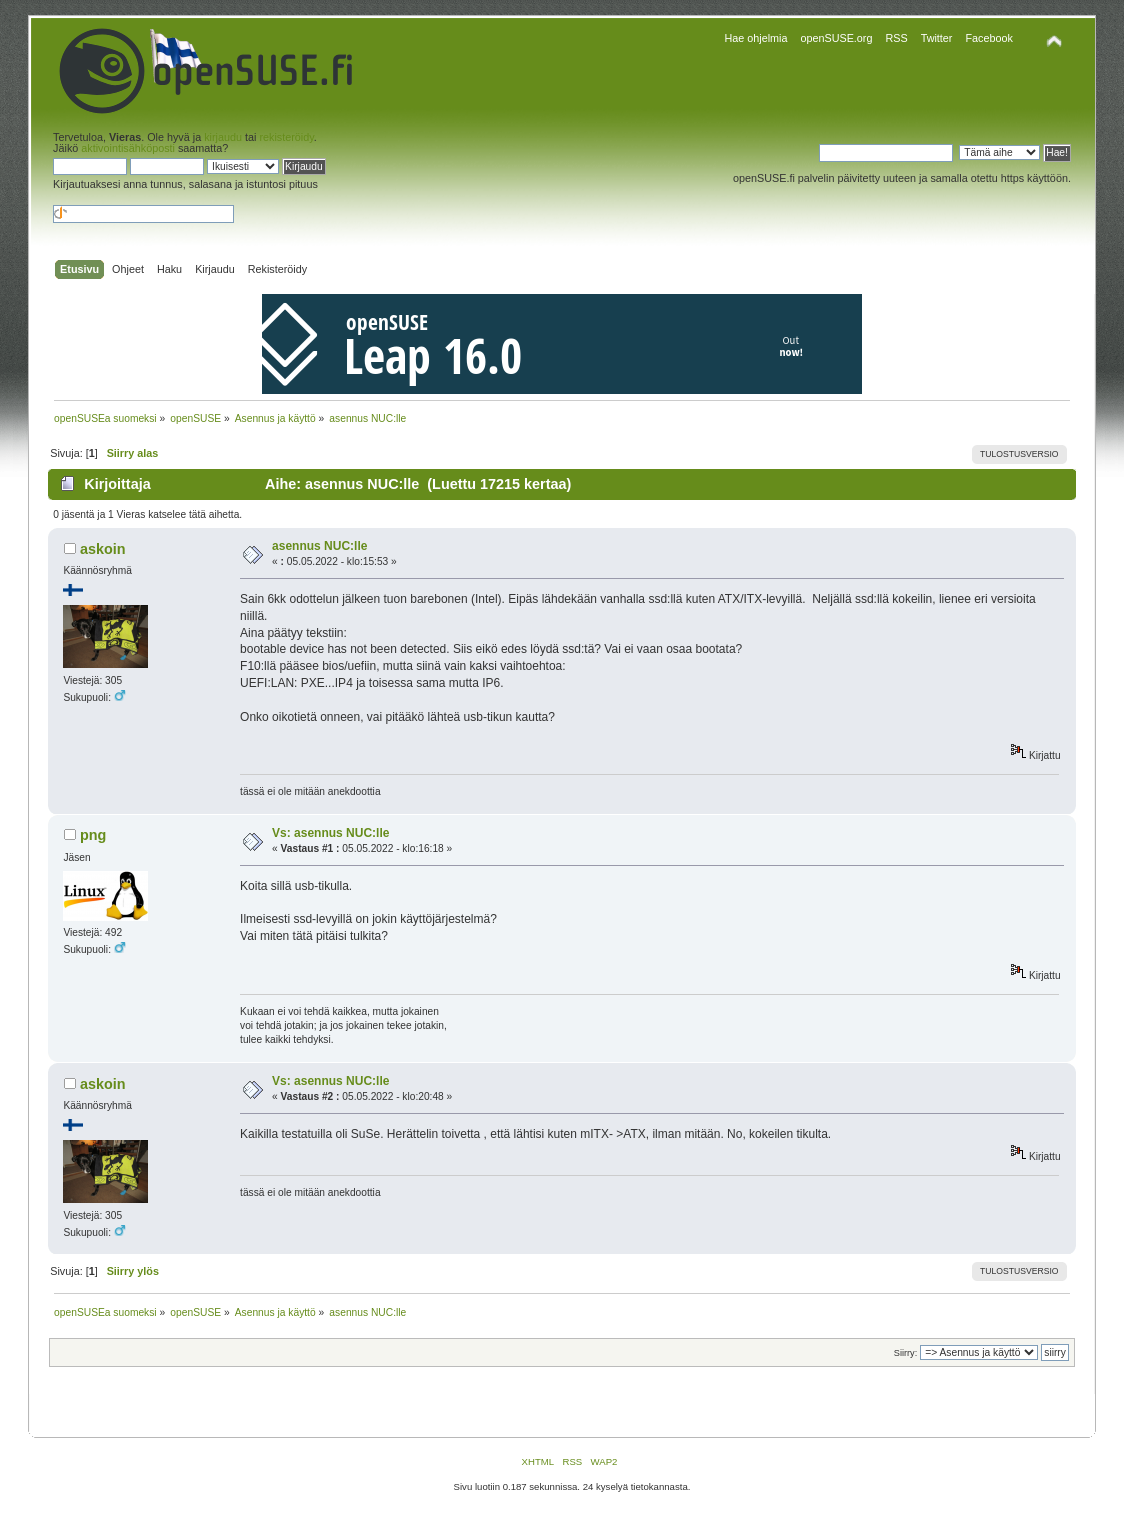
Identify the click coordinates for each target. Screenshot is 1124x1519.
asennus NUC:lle (319, 546)
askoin (103, 549)
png (93, 835)
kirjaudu (223, 137)
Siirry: (905, 1353)
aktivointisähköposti (128, 148)
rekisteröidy (286, 137)
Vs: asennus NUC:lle (330, 833)
